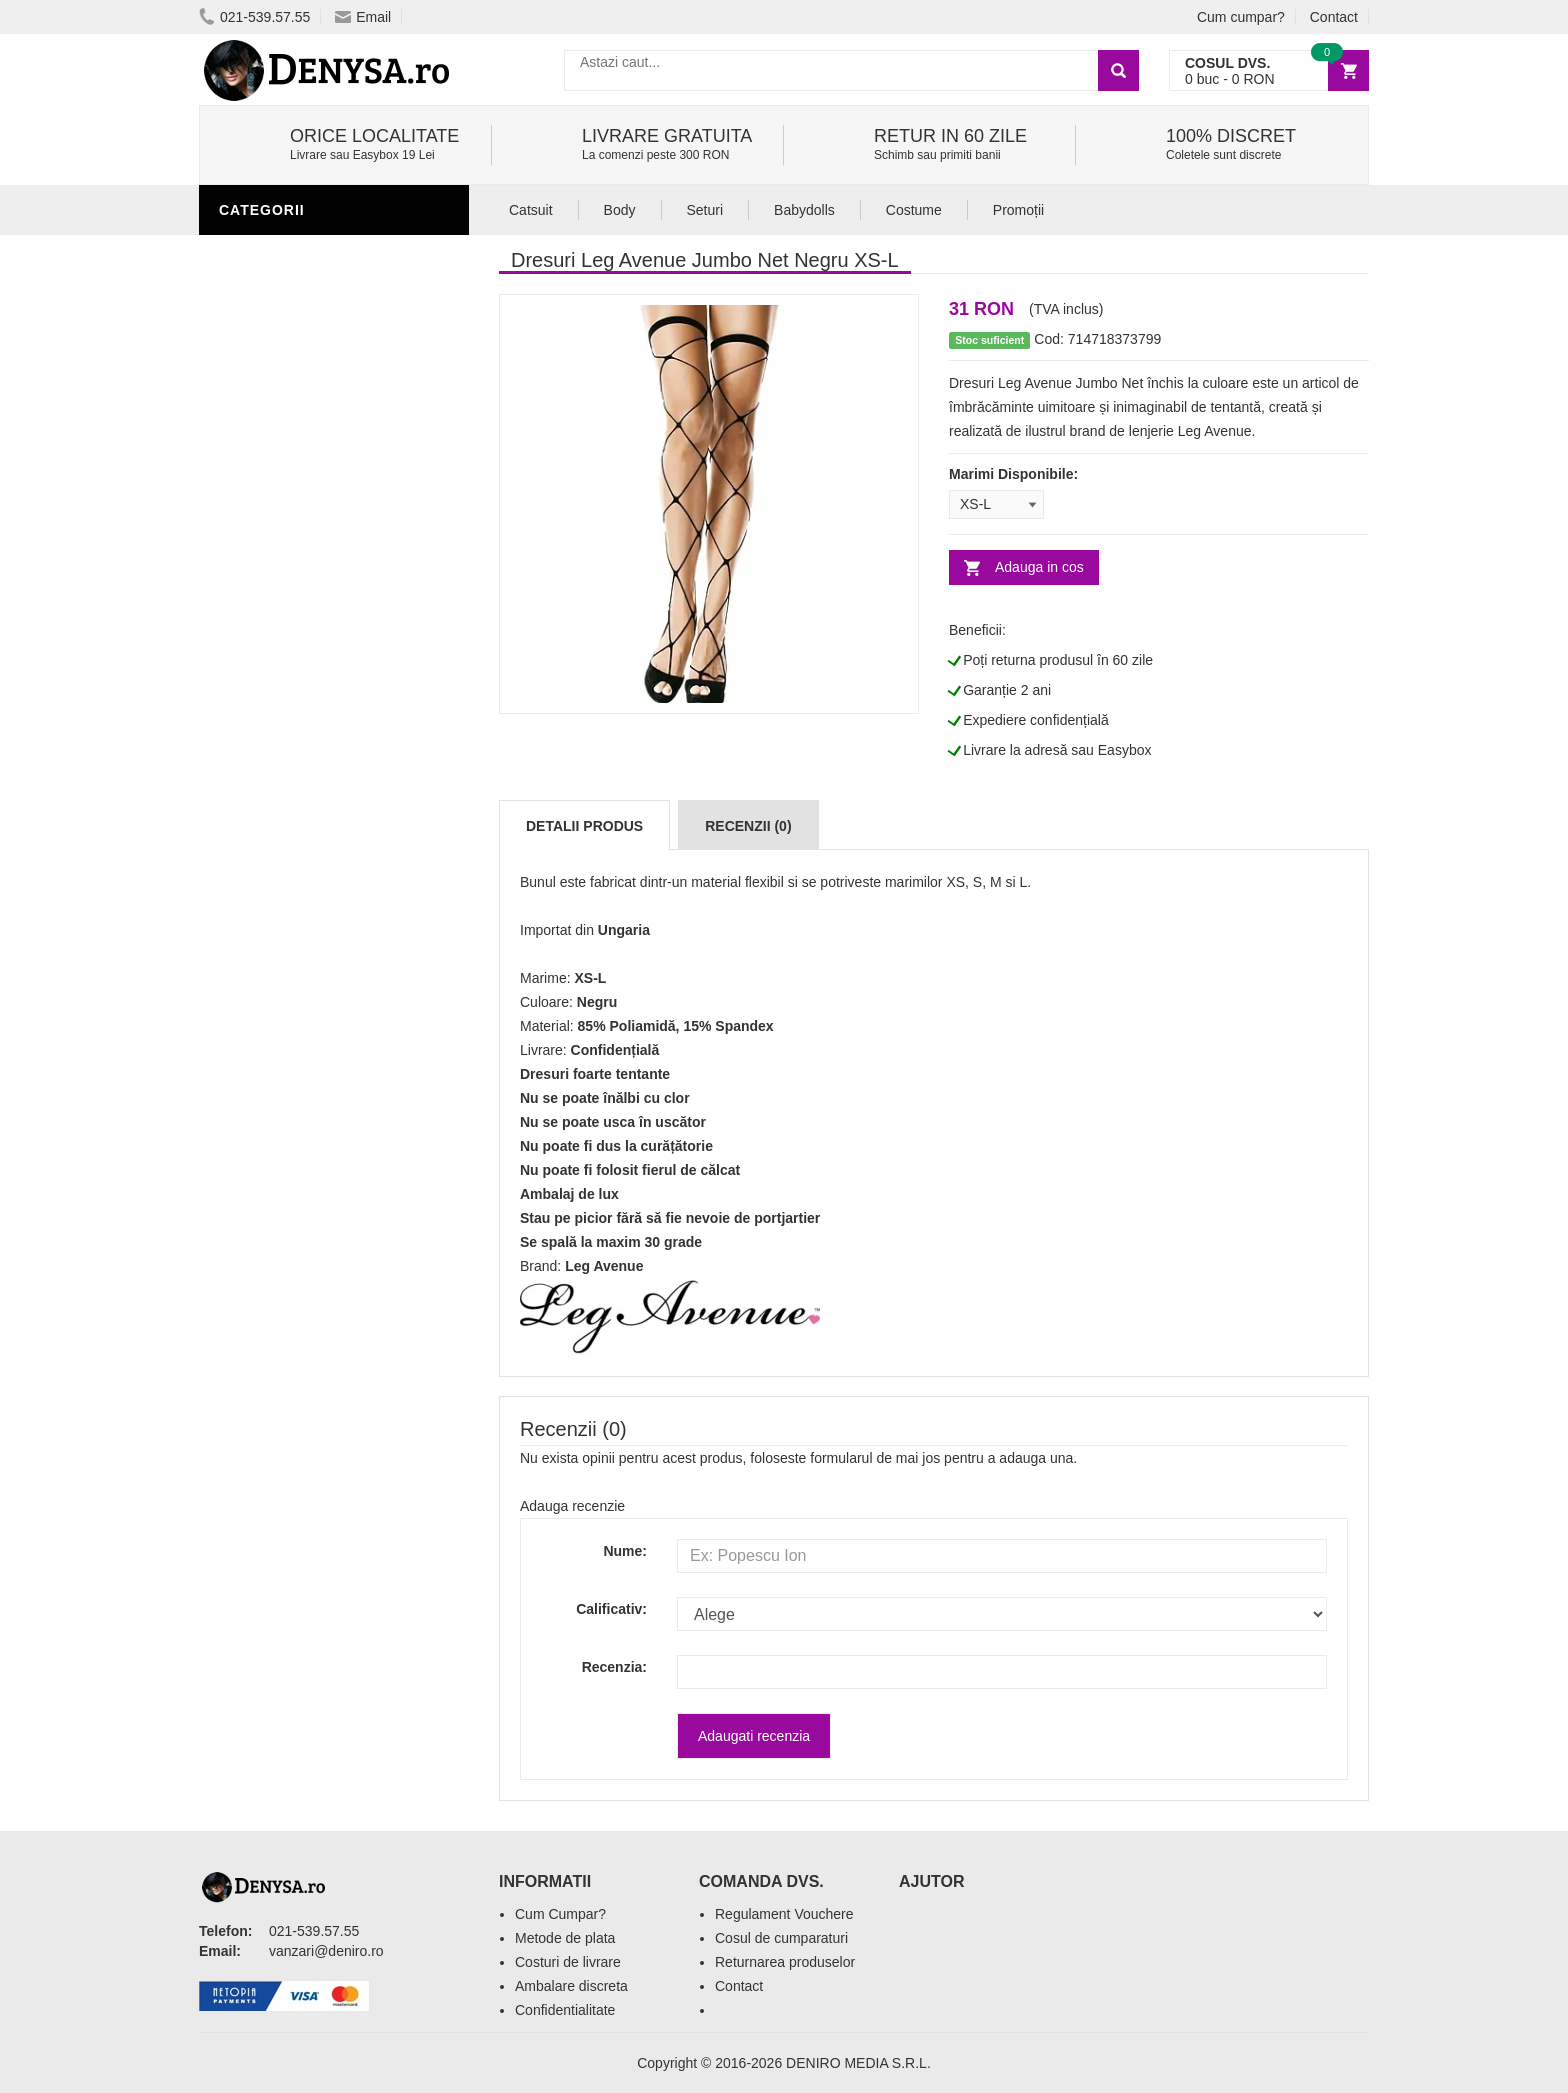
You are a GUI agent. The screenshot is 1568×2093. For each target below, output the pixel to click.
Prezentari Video (292, 1123)
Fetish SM (261, 883)
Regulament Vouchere (784, 1914)
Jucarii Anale (278, 913)
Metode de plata (565, 1938)
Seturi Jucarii (279, 1033)
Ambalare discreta (571, 1986)
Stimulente (268, 703)
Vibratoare (269, 763)
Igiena (248, 823)
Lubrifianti (268, 793)
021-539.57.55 (254, 17)
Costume (914, 210)
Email (363, 17)
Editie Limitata (279, 1153)
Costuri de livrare (568, 1962)
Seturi (705, 210)
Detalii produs (584, 826)
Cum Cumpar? (560, 1914)
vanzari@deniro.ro (326, 1951)
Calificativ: (611, 1609)
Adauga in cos (1039, 567)
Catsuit (531, 210)
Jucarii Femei (275, 943)
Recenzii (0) (748, 826)
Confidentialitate (565, 2010)
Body (620, 210)
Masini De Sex (276, 1063)
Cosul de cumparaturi (781, 1938)
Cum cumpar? (1241, 17)
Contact (1334, 17)
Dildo (246, 853)
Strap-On (260, 973)
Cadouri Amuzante (297, 1003)
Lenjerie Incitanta (297, 253)
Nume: (625, 1551)
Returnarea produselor (785, 1962)
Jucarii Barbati (285, 733)
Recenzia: (614, 1667)
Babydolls (804, 210)
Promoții (1018, 210)
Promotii (258, 1093)
